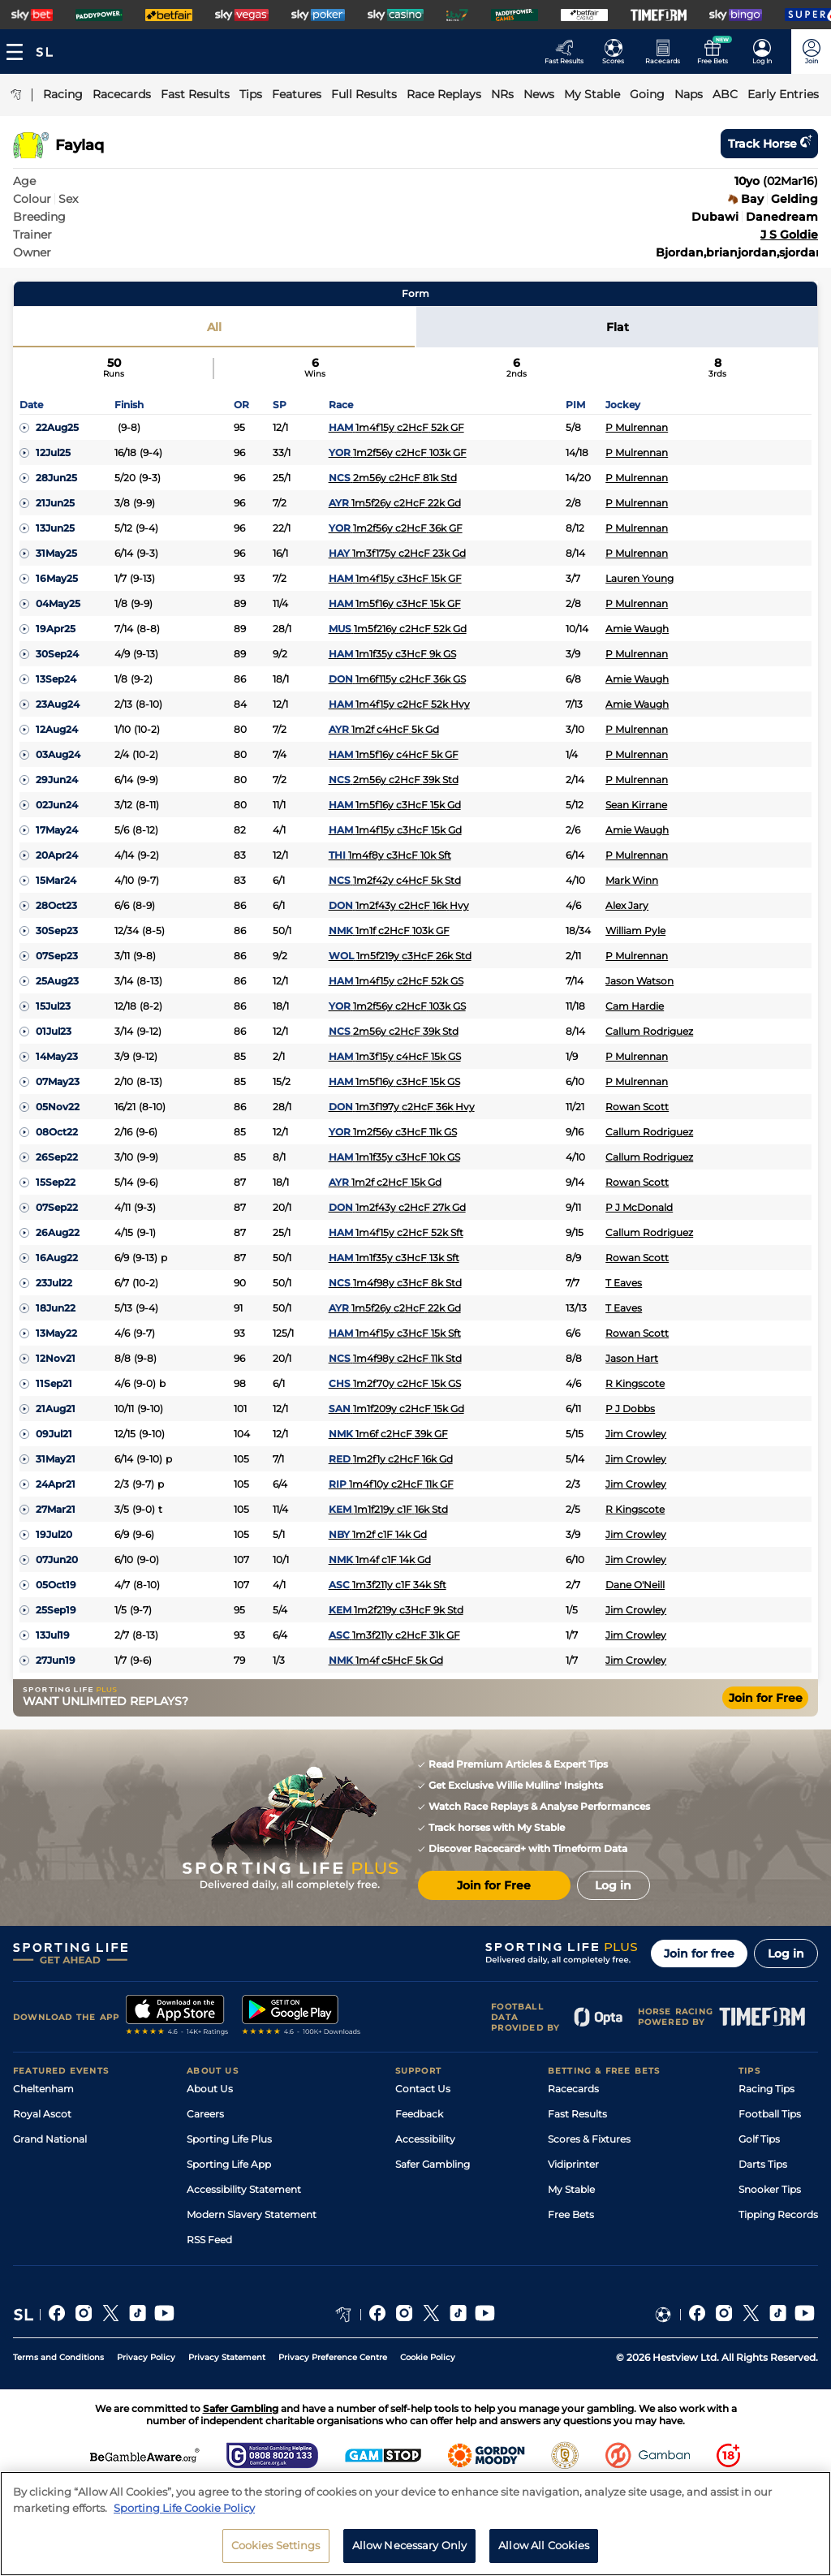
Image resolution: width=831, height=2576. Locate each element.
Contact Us (422, 2089)
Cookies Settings (276, 2545)
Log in (786, 1953)
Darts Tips (762, 2164)
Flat (617, 327)
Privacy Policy (146, 2357)
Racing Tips (766, 2089)
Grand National (50, 2139)
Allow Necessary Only (409, 2545)
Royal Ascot (42, 2114)
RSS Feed (209, 2240)
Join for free (699, 1953)
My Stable (571, 2189)
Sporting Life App (229, 2164)
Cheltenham (43, 2089)
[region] (415, 2523)
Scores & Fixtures (589, 2139)
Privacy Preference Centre (332, 2357)
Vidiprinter (573, 2164)
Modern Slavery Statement (251, 2214)
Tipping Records (778, 2214)
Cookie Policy (427, 2357)
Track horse (769, 143)
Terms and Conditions (58, 2357)
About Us (210, 2089)
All (214, 327)
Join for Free (766, 1698)
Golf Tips (759, 2139)
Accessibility (425, 2139)
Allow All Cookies (543, 2545)
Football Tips (769, 2114)
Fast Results (577, 2114)
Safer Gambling (432, 2164)
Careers (205, 2114)
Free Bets (571, 2214)
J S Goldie (789, 234)
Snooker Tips (769, 2189)
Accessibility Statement (244, 2189)
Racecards (573, 2089)
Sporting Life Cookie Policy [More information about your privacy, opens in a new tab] (184, 2507)
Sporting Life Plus (229, 2139)
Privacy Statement (226, 2357)
